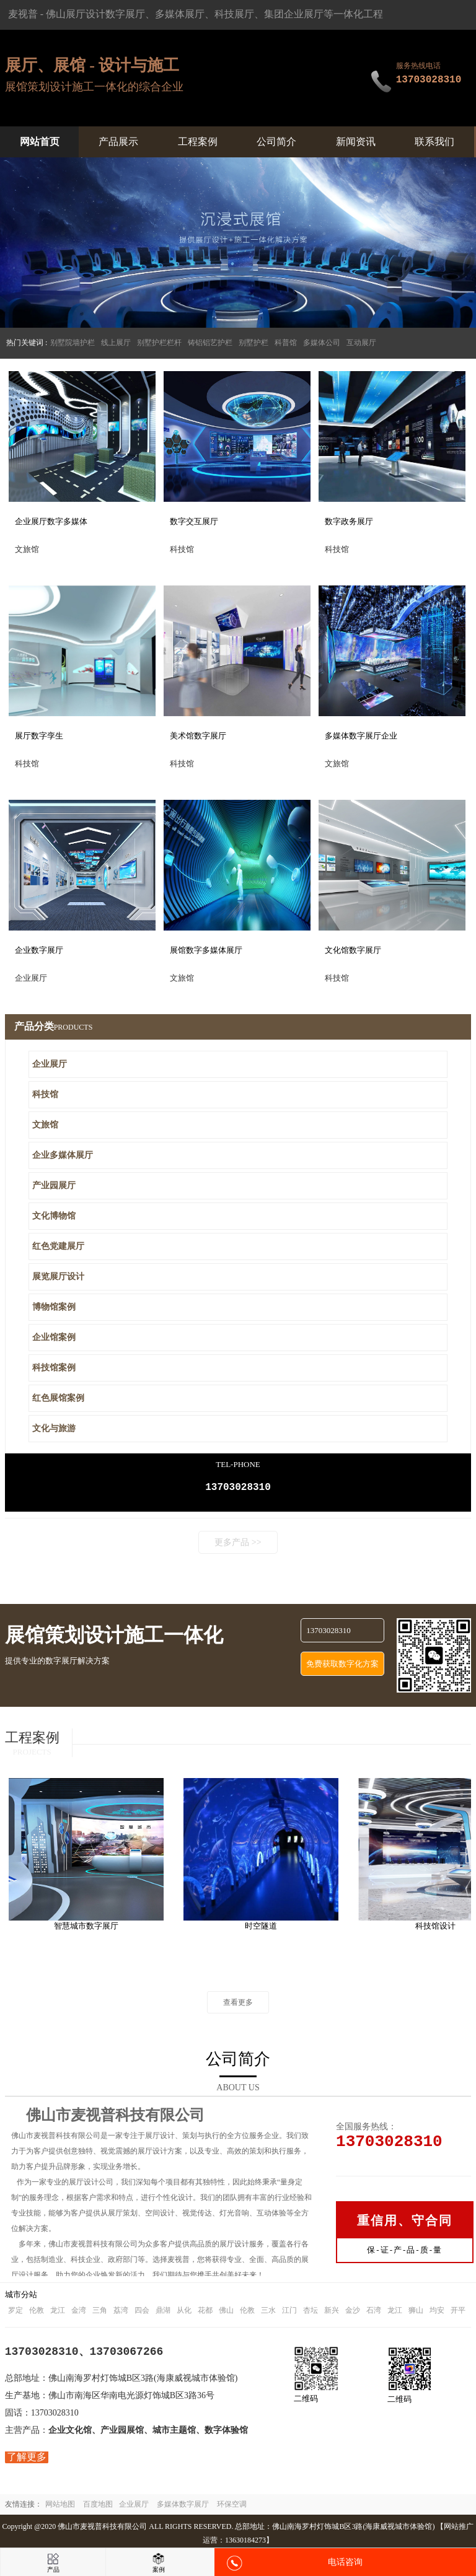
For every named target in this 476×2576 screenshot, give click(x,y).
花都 (205, 2312)
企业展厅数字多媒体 (51, 521)
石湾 (373, 2312)
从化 (184, 2312)
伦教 (36, 2312)
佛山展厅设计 (75, 14)
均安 (437, 2312)
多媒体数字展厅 (183, 2506)
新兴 (331, 2312)
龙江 (57, 2312)
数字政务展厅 (349, 521)
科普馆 (286, 342)
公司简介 (276, 141)
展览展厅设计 (58, 1276)
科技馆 (45, 1094)
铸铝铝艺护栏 (210, 342)
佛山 (226, 2312)
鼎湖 (163, 2312)
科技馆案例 (54, 1367)
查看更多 (238, 2004)
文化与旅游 (54, 1428)
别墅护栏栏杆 (159, 342)
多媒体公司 (321, 342)
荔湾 (120, 2312)
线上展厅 (116, 342)
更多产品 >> (237, 1544)
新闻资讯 (356, 141)
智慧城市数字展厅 (107, 1928)
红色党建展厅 (58, 1246)
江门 (289, 2312)
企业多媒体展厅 (62, 1155)
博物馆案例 (54, 1307)
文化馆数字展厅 (353, 950)
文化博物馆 (54, 1215)
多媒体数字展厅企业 (361, 735)
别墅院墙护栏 (72, 342)
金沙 (352, 2312)
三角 (99, 2312)
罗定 (15, 2312)
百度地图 (98, 2506)
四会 (141, 2312)
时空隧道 (282, 1928)
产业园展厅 (54, 1185)
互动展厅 (361, 342)
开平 (458, 2312)
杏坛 (310, 2312)
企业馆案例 (54, 1337)
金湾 (78, 2312)
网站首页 (40, 141)
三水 (268, 2312)
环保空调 (232, 2506)
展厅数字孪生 (39, 735)
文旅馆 (45, 1124)
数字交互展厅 (194, 521)
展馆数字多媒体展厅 (206, 950)
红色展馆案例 (58, 1398)
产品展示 (118, 141)
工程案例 (198, 141)
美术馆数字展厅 (198, 735)
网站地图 (60, 2506)
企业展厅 (49, 1064)
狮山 (415, 2312)
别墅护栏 (253, 342)
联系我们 (434, 141)
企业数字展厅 (39, 950)
